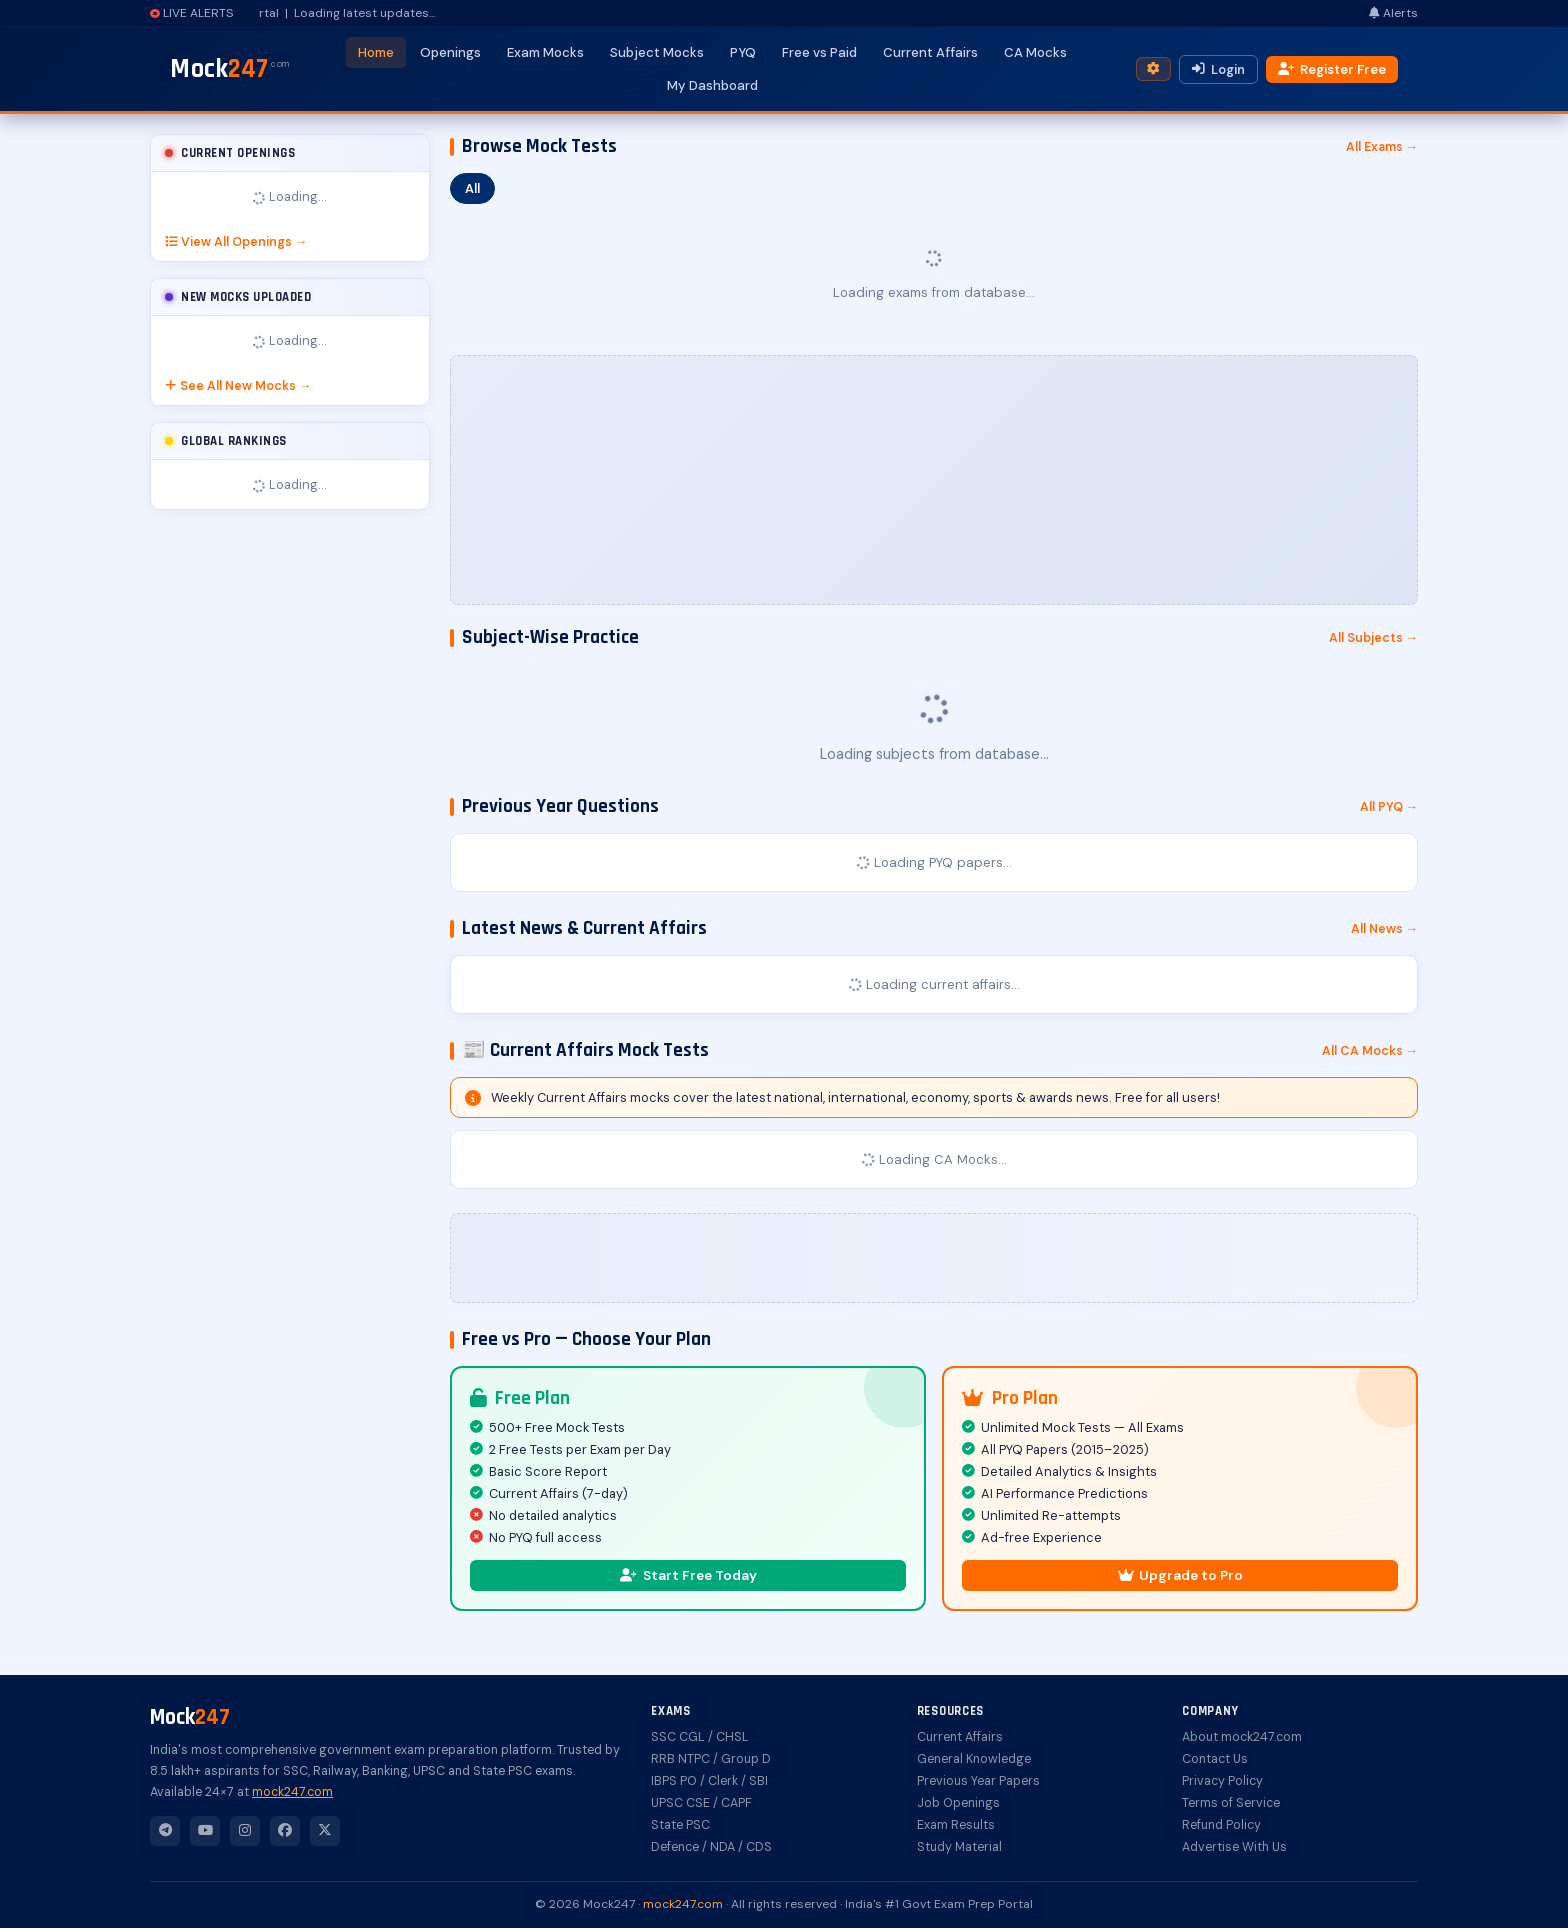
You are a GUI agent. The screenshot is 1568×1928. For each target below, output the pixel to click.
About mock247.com (1242, 1737)
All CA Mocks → (1370, 1051)
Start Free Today (688, 1575)
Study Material (959, 1847)
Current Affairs (930, 52)
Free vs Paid (819, 52)
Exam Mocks (545, 52)
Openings (450, 52)
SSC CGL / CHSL (700, 1737)
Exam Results (956, 1825)
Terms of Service (1231, 1803)
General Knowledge (974, 1759)
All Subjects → (1373, 638)
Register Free (1332, 69)
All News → (1384, 929)
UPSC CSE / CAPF (701, 1803)
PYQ (743, 52)
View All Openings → (236, 242)
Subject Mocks (657, 52)
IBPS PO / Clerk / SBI (709, 1781)
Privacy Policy (1222, 1781)
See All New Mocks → (238, 386)
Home (376, 52)
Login (1218, 69)
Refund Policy (1221, 1825)
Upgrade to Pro (1180, 1575)
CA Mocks (1035, 52)
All (472, 188)
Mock (230, 69)
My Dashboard (712, 85)
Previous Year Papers (978, 1781)
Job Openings (958, 1803)
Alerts (1393, 13)
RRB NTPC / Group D (711, 1759)
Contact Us (1215, 1759)
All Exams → (1382, 147)
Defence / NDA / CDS (711, 1847)
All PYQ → (1389, 807)
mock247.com (292, 1792)
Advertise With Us (1234, 1847)
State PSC (680, 1825)
